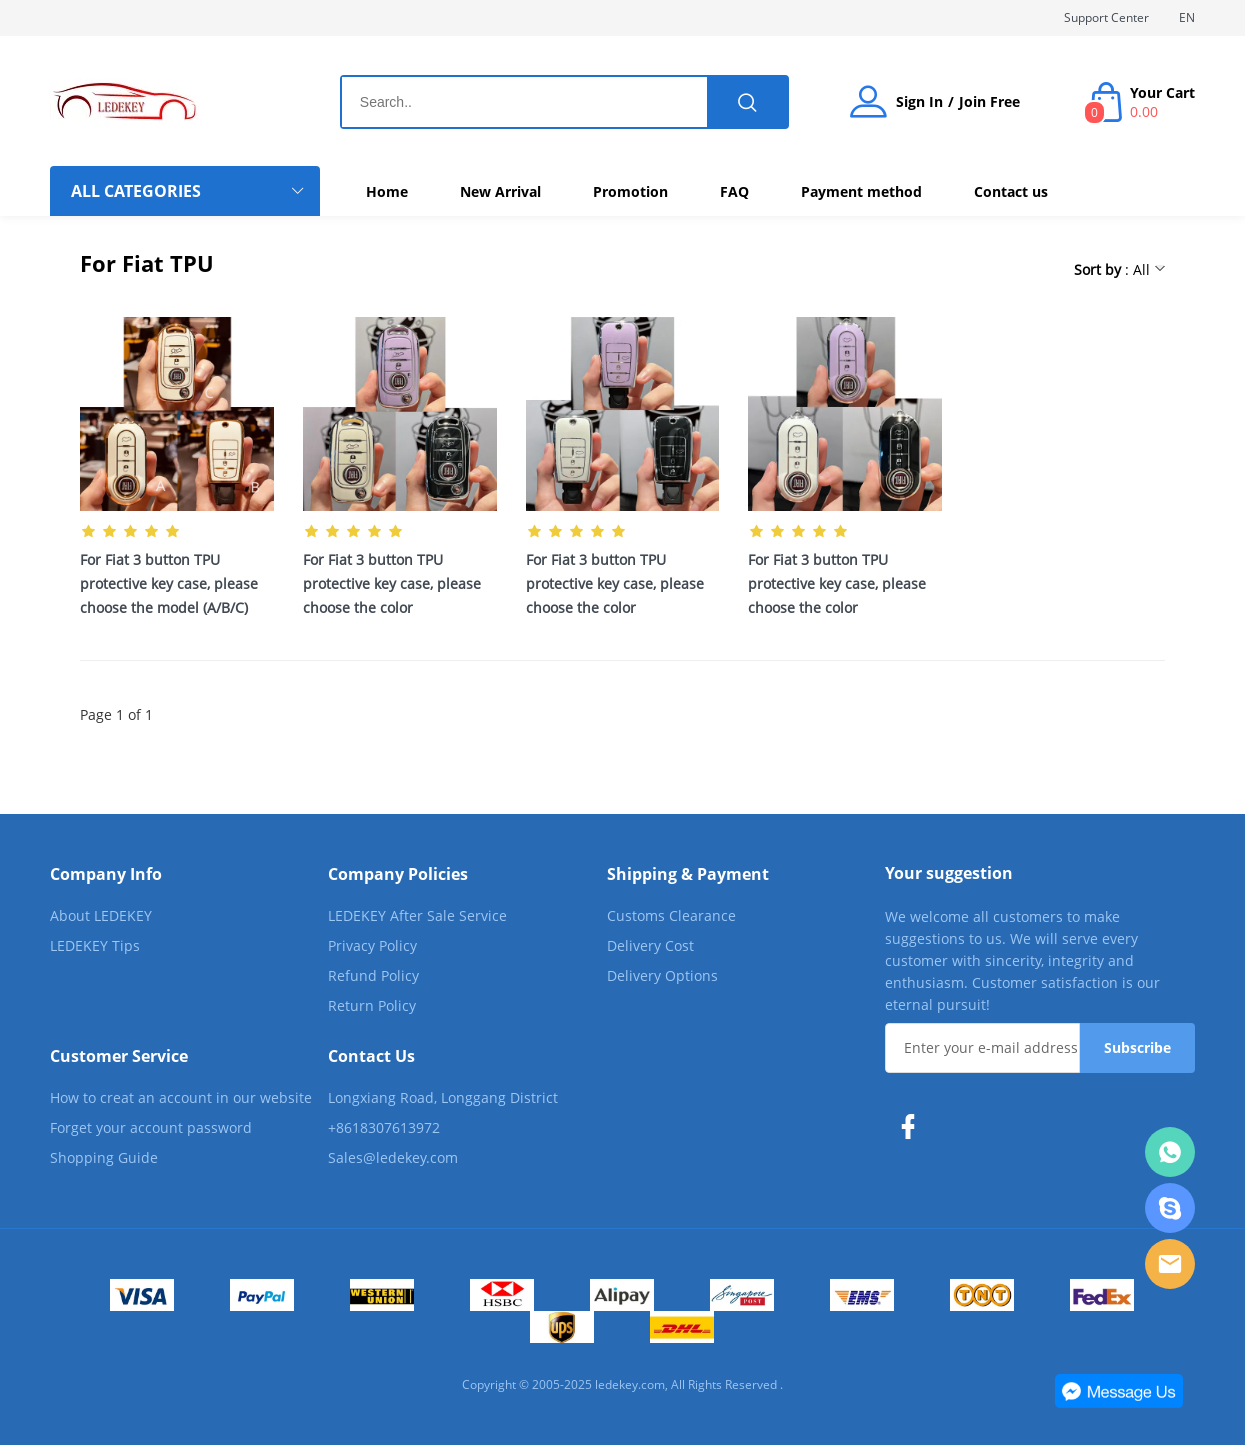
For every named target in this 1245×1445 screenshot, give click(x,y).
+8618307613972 (384, 1127)
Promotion (630, 191)
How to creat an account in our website (181, 1097)
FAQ (734, 191)
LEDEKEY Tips (95, 945)
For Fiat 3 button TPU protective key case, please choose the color (392, 583)
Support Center (1106, 17)
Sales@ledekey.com (393, 1157)
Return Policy (372, 1005)
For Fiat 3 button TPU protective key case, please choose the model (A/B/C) (169, 583)
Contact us (1011, 191)
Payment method (861, 191)
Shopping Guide (104, 1157)
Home (387, 191)
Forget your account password (151, 1127)
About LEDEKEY (101, 915)
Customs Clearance (671, 915)
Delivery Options (662, 975)
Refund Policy (373, 975)
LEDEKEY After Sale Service (417, 915)
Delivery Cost (650, 945)
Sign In (919, 102)
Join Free (989, 102)
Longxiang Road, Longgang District (443, 1097)
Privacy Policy (372, 945)
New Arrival (500, 191)
